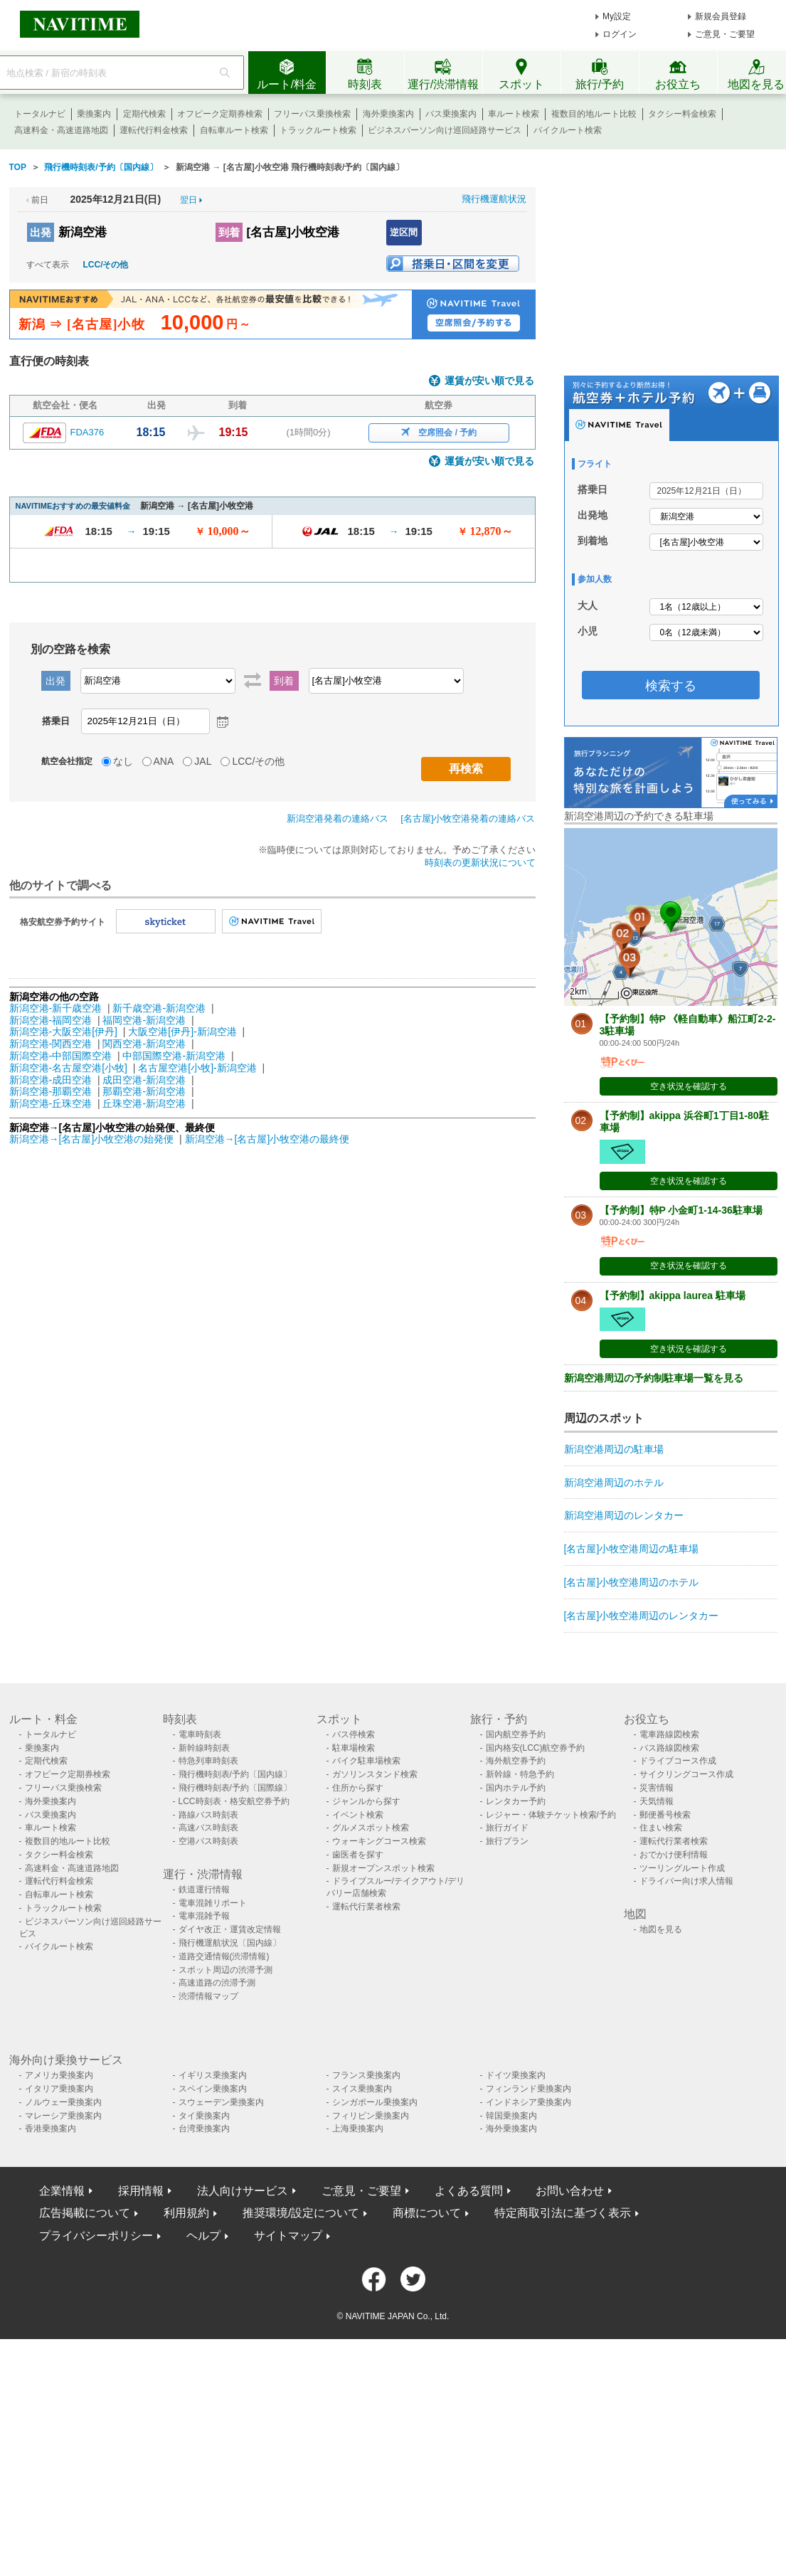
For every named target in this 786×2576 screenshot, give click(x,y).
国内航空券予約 (516, 1734)
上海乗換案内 (357, 2129)
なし (123, 761)
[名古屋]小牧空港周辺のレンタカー (641, 1615)
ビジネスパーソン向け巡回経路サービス (444, 130)
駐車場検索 (353, 1748)
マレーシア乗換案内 (63, 2116)
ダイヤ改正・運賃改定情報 (230, 1929)
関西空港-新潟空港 (144, 1043)
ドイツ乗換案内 (516, 2075)
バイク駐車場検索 (366, 1761)
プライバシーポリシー (96, 2236)
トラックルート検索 (318, 130)
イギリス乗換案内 (213, 2075)
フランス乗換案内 (366, 2075)
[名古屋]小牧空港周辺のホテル (631, 1582)
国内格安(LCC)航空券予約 (535, 1748)
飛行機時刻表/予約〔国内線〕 (235, 1774)
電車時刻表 (200, 1734)
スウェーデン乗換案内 (221, 2102)
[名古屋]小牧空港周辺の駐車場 (631, 1548)
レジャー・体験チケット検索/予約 (551, 1815)
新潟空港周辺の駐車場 (614, 1449)
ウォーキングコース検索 (379, 1841)
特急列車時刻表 (208, 1761)
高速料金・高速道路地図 (61, 130)
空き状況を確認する (688, 1086)
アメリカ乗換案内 (59, 2075)
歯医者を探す (357, 1855)
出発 (40, 232)
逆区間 (404, 232)
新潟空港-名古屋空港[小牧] (68, 1068)
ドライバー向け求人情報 (686, 1881)
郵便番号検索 (665, 1815)
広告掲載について (84, 2213)
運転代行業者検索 (366, 1907)
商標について (427, 2213)
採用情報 (141, 2191)
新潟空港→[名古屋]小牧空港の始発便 (93, 1139)
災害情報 (656, 1788)
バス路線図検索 (669, 1748)
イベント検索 (357, 1815)
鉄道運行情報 (204, 1889)
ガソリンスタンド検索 (375, 1774)
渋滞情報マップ (208, 1996)
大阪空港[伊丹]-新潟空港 (182, 1031)
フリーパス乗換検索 (312, 114)
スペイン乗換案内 (213, 2089)
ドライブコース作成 (677, 1761)
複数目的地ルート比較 (594, 114)
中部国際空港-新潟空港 (173, 1055)
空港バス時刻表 (208, 1841)
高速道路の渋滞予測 (217, 1983)
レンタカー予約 (516, 1801)
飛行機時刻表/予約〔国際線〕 (235, 1788)
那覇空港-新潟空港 (144, 1091)
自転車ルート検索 (234, 130)
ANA (164, 761)
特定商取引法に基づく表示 (562, 2213)
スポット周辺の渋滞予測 (225, 1970)
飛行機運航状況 (494, 199)
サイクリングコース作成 (686, 1774)
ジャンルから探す (366, 1801)
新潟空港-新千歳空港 (55, 1008)
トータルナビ (39, 114)
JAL (202, 761)
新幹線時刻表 (204, 1748)
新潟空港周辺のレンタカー (624, 1515)
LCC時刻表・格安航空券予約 (234, 1801)
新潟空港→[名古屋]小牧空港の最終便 (267, 1139)
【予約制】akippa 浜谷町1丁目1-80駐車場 (684, 1121)
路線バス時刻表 (208, 1815)
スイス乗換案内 (362, 2089)
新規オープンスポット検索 (383, 1868)
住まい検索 (660, 1828)
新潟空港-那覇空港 (50, 1091)
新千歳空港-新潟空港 (159, 1008)
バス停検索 (353, 1734)
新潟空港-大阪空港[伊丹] (63, 1031)
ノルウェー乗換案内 (63, 2102)
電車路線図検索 (669, 1734)
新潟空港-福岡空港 (50, 1020)
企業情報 (62, 2191)
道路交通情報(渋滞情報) (224, 1956)
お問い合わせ (570, 2191)
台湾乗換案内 (204, 2129)
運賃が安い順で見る (489, 381)
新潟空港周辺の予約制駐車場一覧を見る (653, 1378)
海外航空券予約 (516, 1761)
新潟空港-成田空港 (50, 1080)
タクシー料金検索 (682, 114)
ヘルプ (203, 2236)
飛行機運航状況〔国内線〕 (230, 1943)
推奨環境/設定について (301, 2213)
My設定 (616, 16)
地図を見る (660, 1929)
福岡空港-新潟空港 (144, 1020)
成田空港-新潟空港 (144, 1080)
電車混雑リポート (213, 1903)
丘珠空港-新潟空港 (144, 1103)
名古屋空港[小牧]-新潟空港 (197, 1068)
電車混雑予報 (204, 1916)
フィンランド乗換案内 (528, 2089)
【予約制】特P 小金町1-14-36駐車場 (681, 1210)
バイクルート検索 (567, 130)
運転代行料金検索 (154, 130)
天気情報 (656, 1801)
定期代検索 (144, 114)
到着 (229, 232)
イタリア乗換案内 (59, 2089)
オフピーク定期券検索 (219, 114)
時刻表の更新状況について (480, 862)
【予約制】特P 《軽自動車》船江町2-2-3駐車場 (688, 1025)
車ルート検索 (513, 114)
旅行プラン (507, 1841)
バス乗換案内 (451, 114)
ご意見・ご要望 (725, 34)
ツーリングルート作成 (682, 1868)
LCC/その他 (106, 265)
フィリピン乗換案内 (370, 2116)
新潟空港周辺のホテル (614, 1482)
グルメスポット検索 (370, 1828)
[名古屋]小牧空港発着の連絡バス (467, 818)
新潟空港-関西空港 (50, 1043)
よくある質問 (469, 2191)
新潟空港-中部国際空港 (60, 1055)
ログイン (619, 34)
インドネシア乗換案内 (528, 2102)
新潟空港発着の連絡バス (337, 818)
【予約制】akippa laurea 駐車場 (672, 1295)
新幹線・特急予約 (520, 1774)
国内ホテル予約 (516, 1788)
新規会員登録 (720, 16)
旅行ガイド (507, 1828)
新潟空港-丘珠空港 (50, 1103)
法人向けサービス (242, 2191)
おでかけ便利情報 (673, 1855)
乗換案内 (94, 114)
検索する (670, 686)
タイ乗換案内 (204, 2116)
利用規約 (186, 2213)
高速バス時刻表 (208, 1828)
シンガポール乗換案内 (375, 2102)
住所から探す (357, 1788)
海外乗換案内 (388, 114)
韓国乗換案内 (511, 2116)
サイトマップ (288, 2236)
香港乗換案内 (50, 2129)
